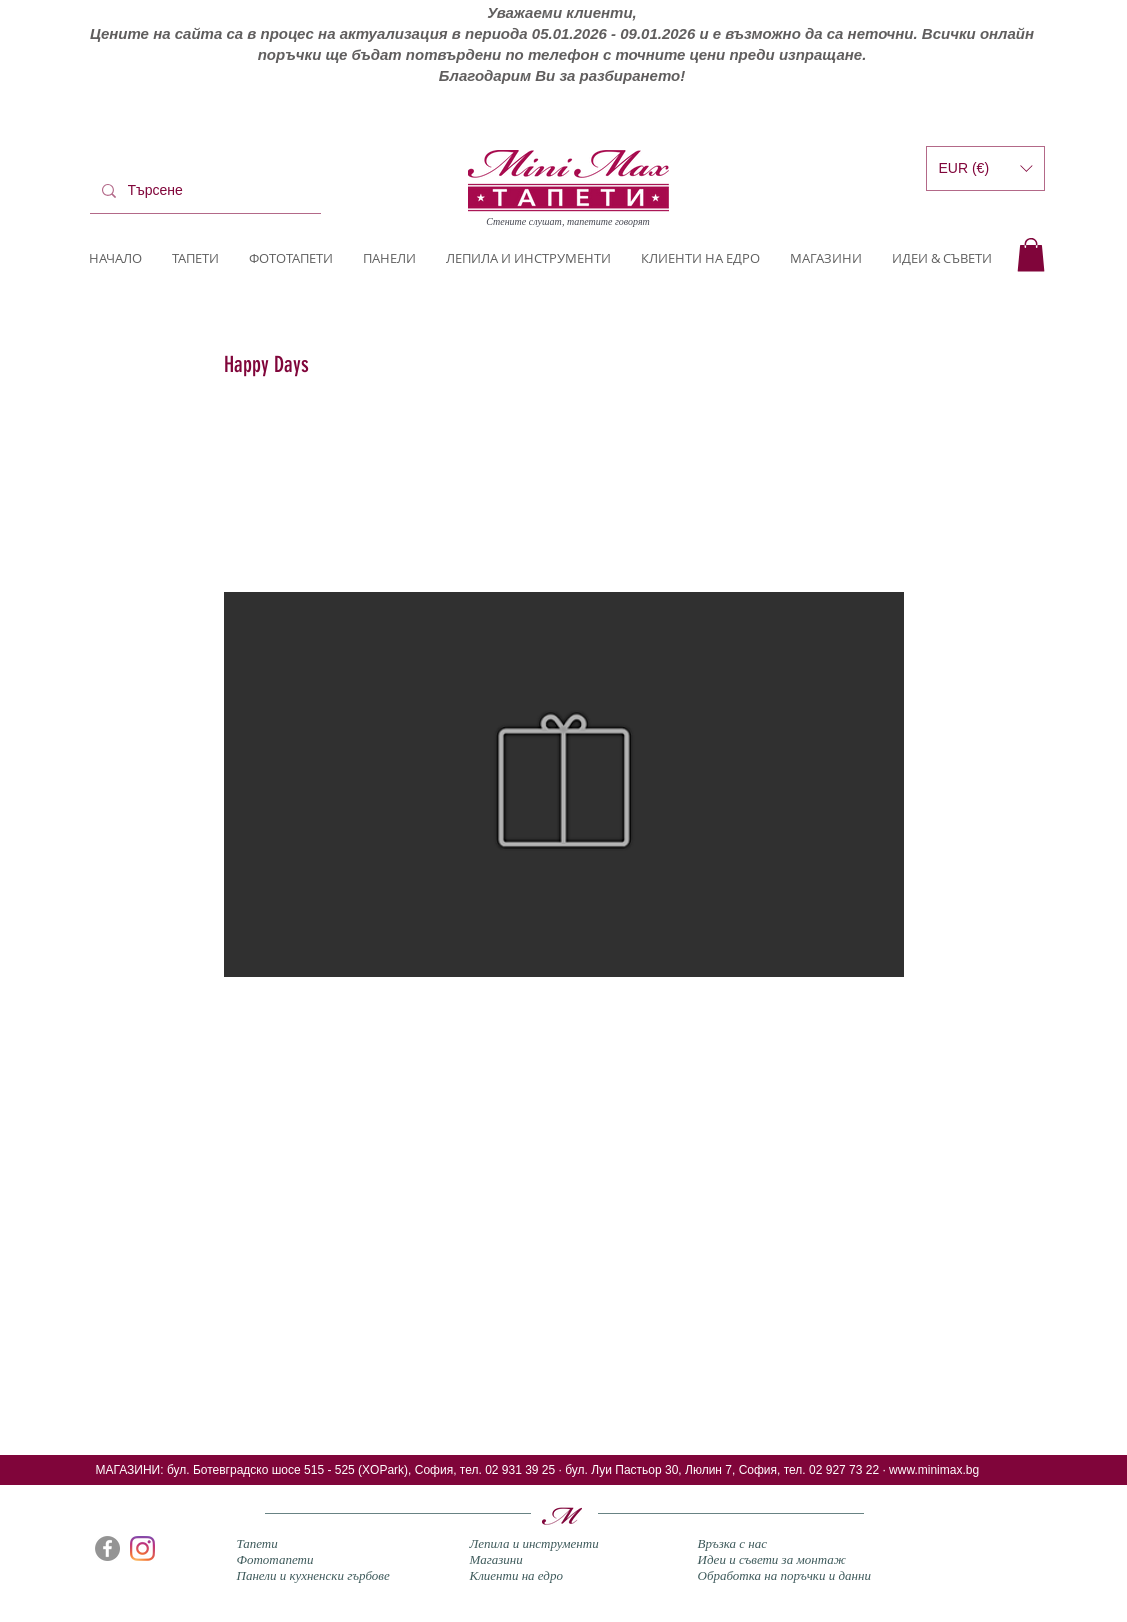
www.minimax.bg (934, 1470)
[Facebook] (107, 1548)
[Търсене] (203, 191)
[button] (1031, 254)
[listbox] (985, 168)
